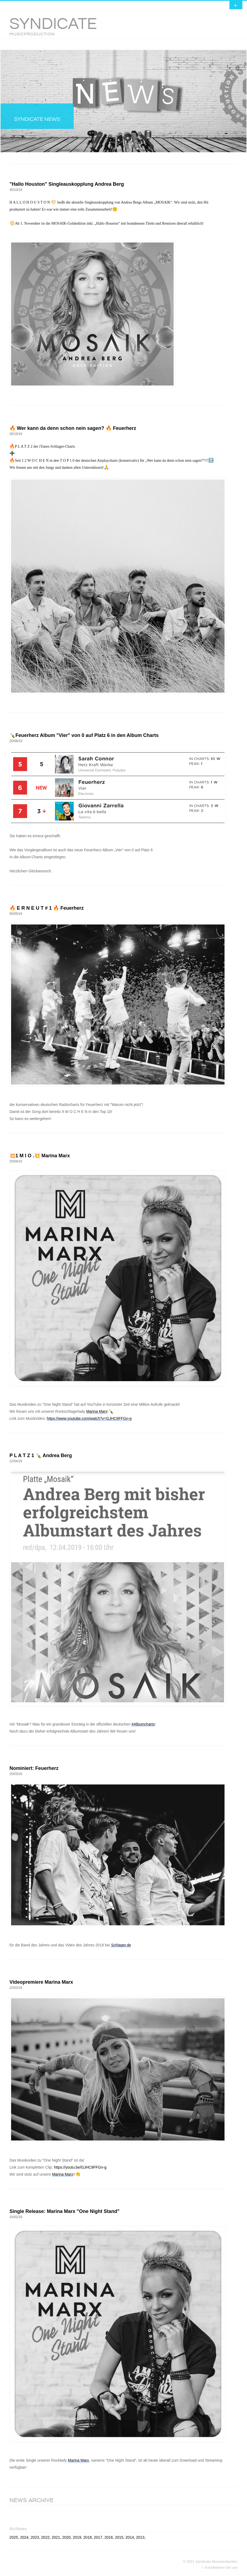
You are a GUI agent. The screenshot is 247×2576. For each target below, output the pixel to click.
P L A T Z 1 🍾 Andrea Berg (40, 1455)
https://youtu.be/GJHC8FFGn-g (80, 2167)
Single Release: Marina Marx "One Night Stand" (64, 2211)
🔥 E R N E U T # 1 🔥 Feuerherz (46, 908)
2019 (77, 2537)
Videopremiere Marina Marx (41, 1982)
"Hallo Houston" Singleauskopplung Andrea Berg (66, 184)
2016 (108, 2537)
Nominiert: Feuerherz (33, 1768)
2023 (35, 2537)
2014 (129, 2537)
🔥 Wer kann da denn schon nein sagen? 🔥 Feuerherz (72, 428)
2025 (13, 2537)
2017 (98, 2537)
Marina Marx (96, 1411)
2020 (66, 2537)
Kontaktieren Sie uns (221, 2567)
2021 (56, 2537)
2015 (119, 2537)
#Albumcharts (143, 1724)
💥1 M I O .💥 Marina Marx (39, 1155)
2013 (140, 2537)
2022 (45, 2537)
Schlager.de (121, 1945)
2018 (87, 2537)
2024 (24, 2537)
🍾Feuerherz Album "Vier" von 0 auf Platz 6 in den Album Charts (84, 735)
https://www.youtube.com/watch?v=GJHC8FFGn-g (89, 1418)
